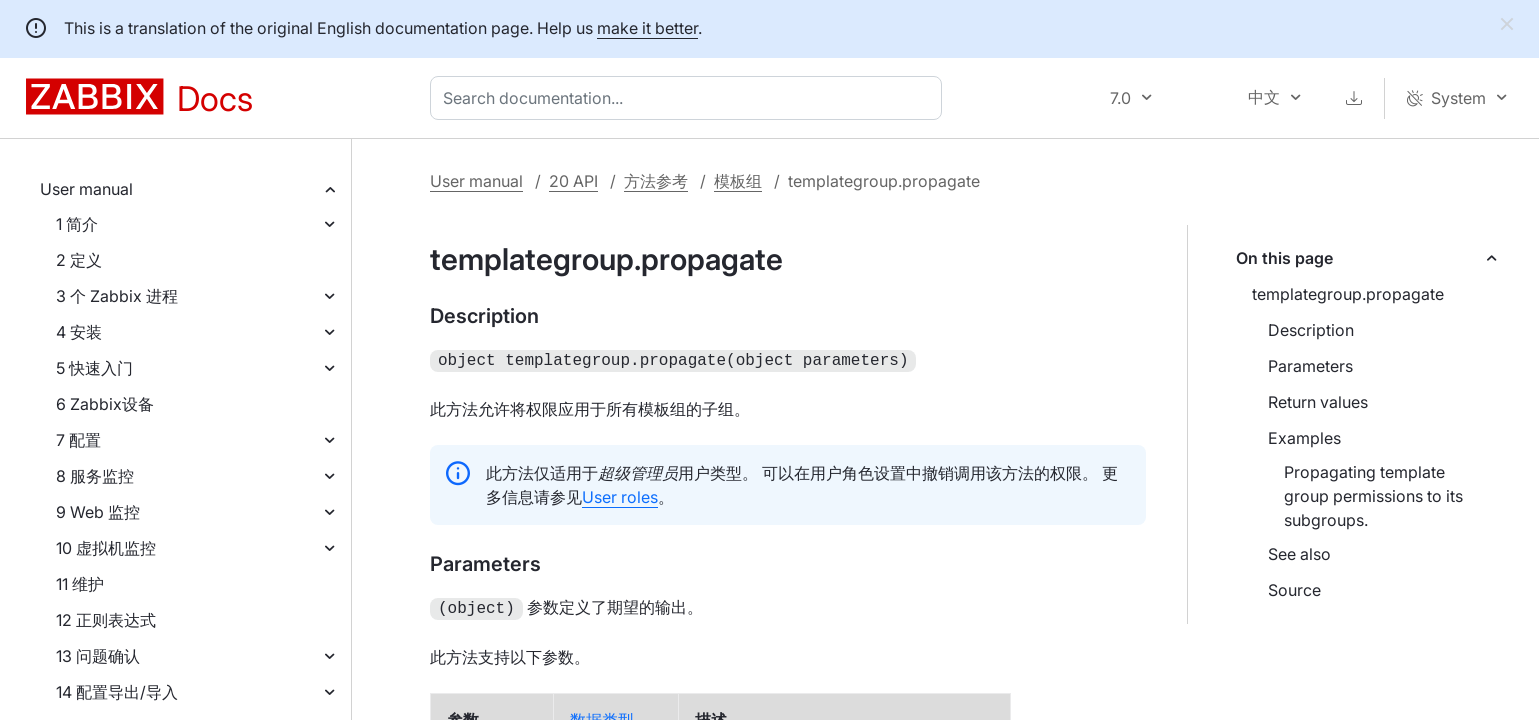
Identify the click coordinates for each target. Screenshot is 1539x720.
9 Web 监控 (98, 512)
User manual (86, 189)
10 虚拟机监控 (106, 548)
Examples (1304, 438)
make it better (647, 28)
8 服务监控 (95, 476)
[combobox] (690, 98)
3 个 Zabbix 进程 (117, 296)
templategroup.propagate (1348, 294)
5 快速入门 (94, 368)
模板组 (738, 181)
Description (1311, 330)
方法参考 (656, 181)
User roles (620, 495)
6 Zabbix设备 (105, 404)
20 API (573, 181)
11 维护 (80, 584)
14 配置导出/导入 (117, 692)
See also (1299, 554)
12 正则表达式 (106, 620)
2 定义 (79, 260)
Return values (1318, 402)
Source (1294, 590)
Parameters (1310, 366)
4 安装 (79, 332)
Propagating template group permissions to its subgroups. (1373, 496)
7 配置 (78, 440)
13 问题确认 (98, 656)
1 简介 (77, 224)
